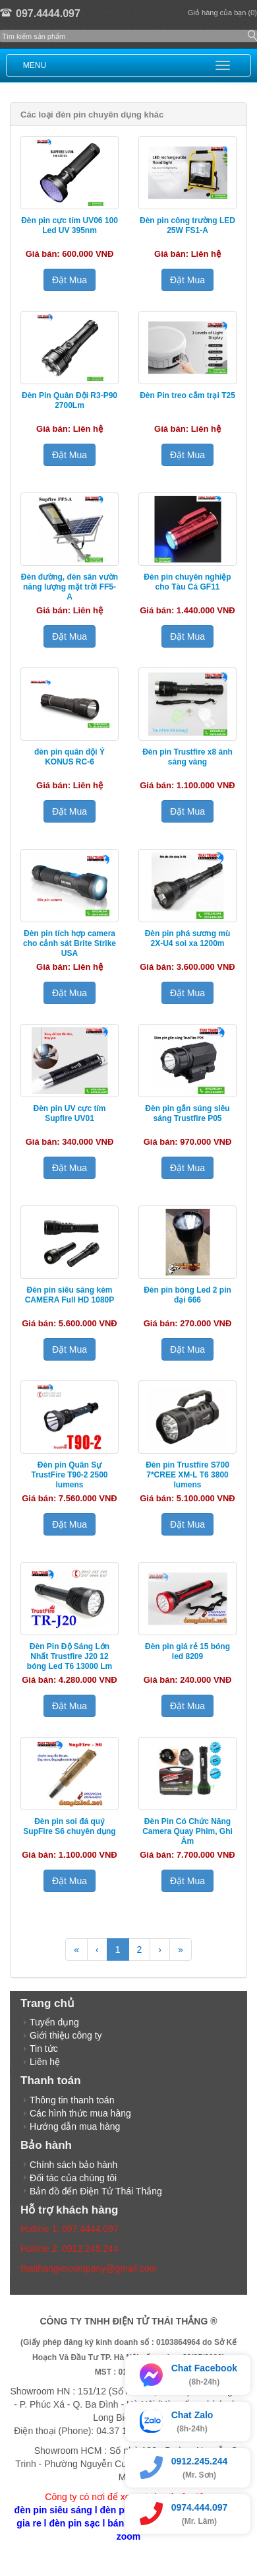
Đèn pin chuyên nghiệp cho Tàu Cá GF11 (187, 582)
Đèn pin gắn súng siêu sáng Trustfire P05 (187, 1113)
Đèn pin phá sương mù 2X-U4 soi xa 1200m (188, 938)
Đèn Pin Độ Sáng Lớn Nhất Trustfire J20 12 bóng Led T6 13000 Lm (69, 1656)
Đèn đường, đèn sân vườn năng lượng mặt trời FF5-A (69, 586)
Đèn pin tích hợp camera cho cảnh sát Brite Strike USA (69, 943)
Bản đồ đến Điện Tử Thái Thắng (96, 2191)
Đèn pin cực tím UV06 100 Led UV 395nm (69, 225)
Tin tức (44, 2048)
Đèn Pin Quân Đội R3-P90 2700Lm (69, 400)
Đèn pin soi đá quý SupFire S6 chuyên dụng (69, 1826)
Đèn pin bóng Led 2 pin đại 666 (187, 1295)
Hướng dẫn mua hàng (75, 2126)
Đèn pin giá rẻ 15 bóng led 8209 (187, 1651)
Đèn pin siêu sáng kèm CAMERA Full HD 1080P (70, 1295)
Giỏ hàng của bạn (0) (222, 13)
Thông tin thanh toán (72, 2100)
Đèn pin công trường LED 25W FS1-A (187, 225)
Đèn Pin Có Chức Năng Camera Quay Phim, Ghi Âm (187, 1831)
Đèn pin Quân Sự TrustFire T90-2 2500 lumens (69, 1474)
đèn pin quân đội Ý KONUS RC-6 (69, 756)
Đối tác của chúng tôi (73, 2178)
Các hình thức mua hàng (80, 2113)
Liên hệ (45, 2061)
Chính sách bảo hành (73, 2164)
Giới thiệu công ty (66, 2035)
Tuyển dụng (54, 2022)
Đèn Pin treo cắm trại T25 (187, 395)
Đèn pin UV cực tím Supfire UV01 (69, 1113)
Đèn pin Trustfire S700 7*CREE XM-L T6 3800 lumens (187, 1474)
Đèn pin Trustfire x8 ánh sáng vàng (187, 756)
